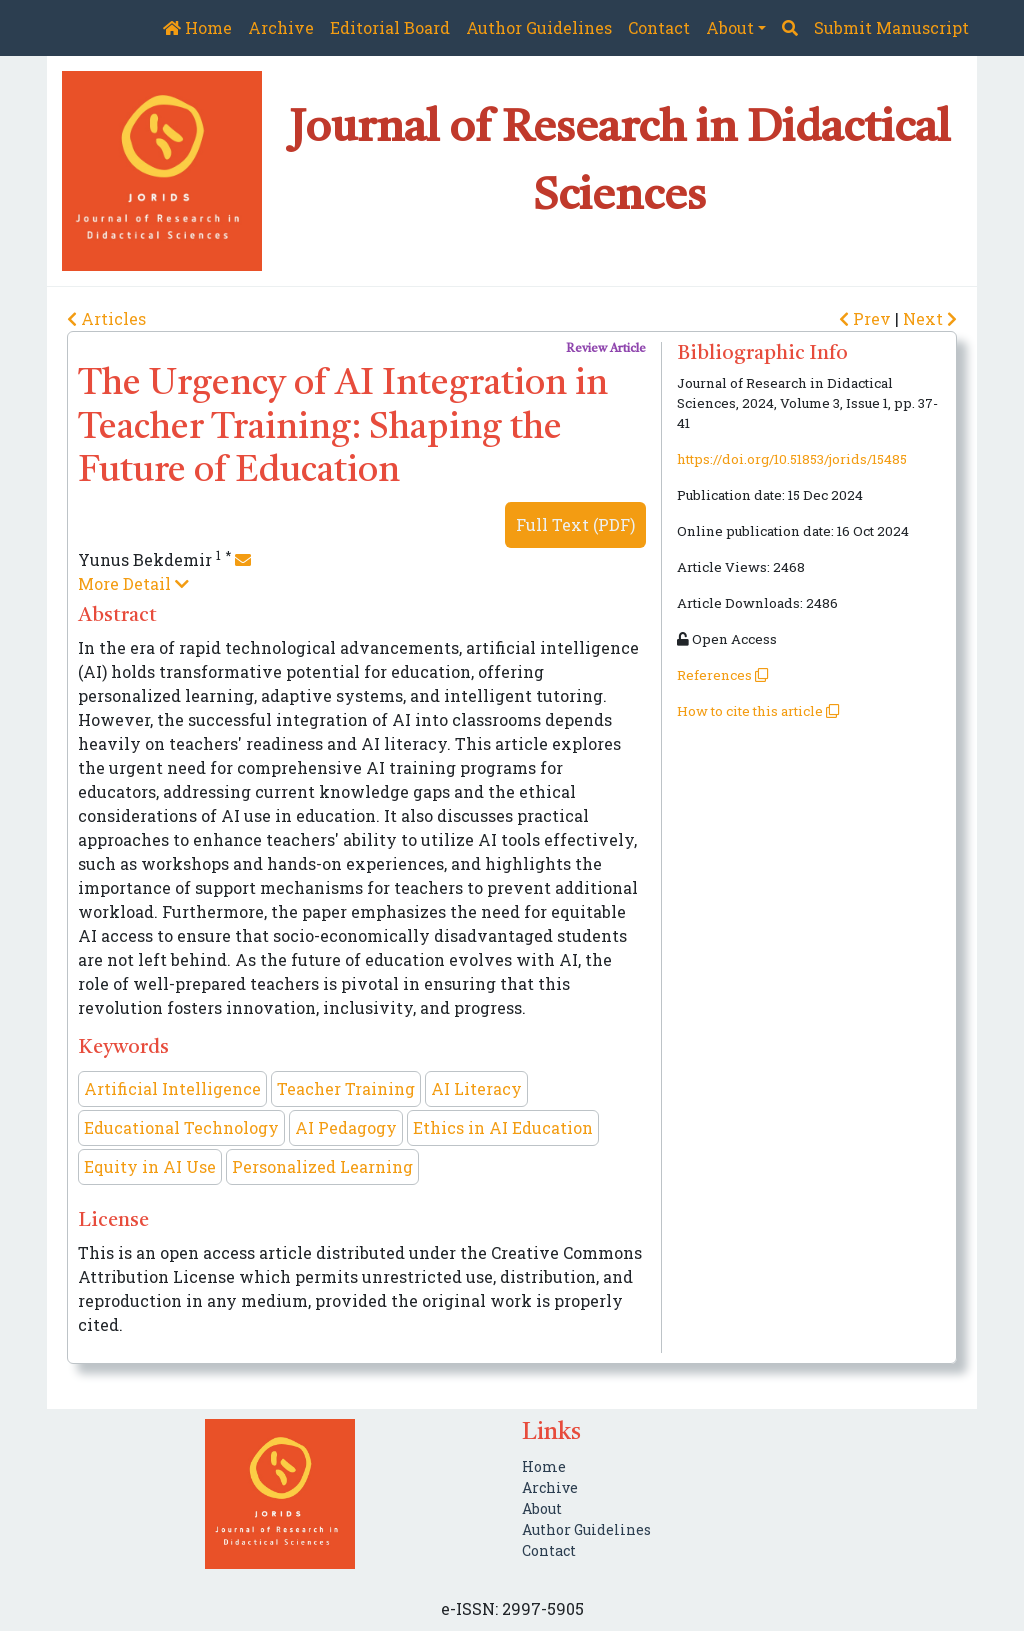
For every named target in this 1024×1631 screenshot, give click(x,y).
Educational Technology (181, 1127)
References (722, 675)
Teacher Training (346, 1088)
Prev (867, 318)
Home (197, 27)
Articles (106, 318)
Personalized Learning (322, 1166)
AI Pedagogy (346, 1127)
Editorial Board (390, 27)
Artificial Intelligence (172, 1088)
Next (930, 318)
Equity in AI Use (150, 1166)
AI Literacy (476, 1088)
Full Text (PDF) (575, 524)
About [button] (730, 27)
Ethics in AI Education (503, 1127)
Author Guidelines (539, 27)
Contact (659, 27)
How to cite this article (758, 711)
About (542, 1508)
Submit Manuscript (891, 27)
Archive (281, 27)
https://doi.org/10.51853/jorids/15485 (792, 459)
